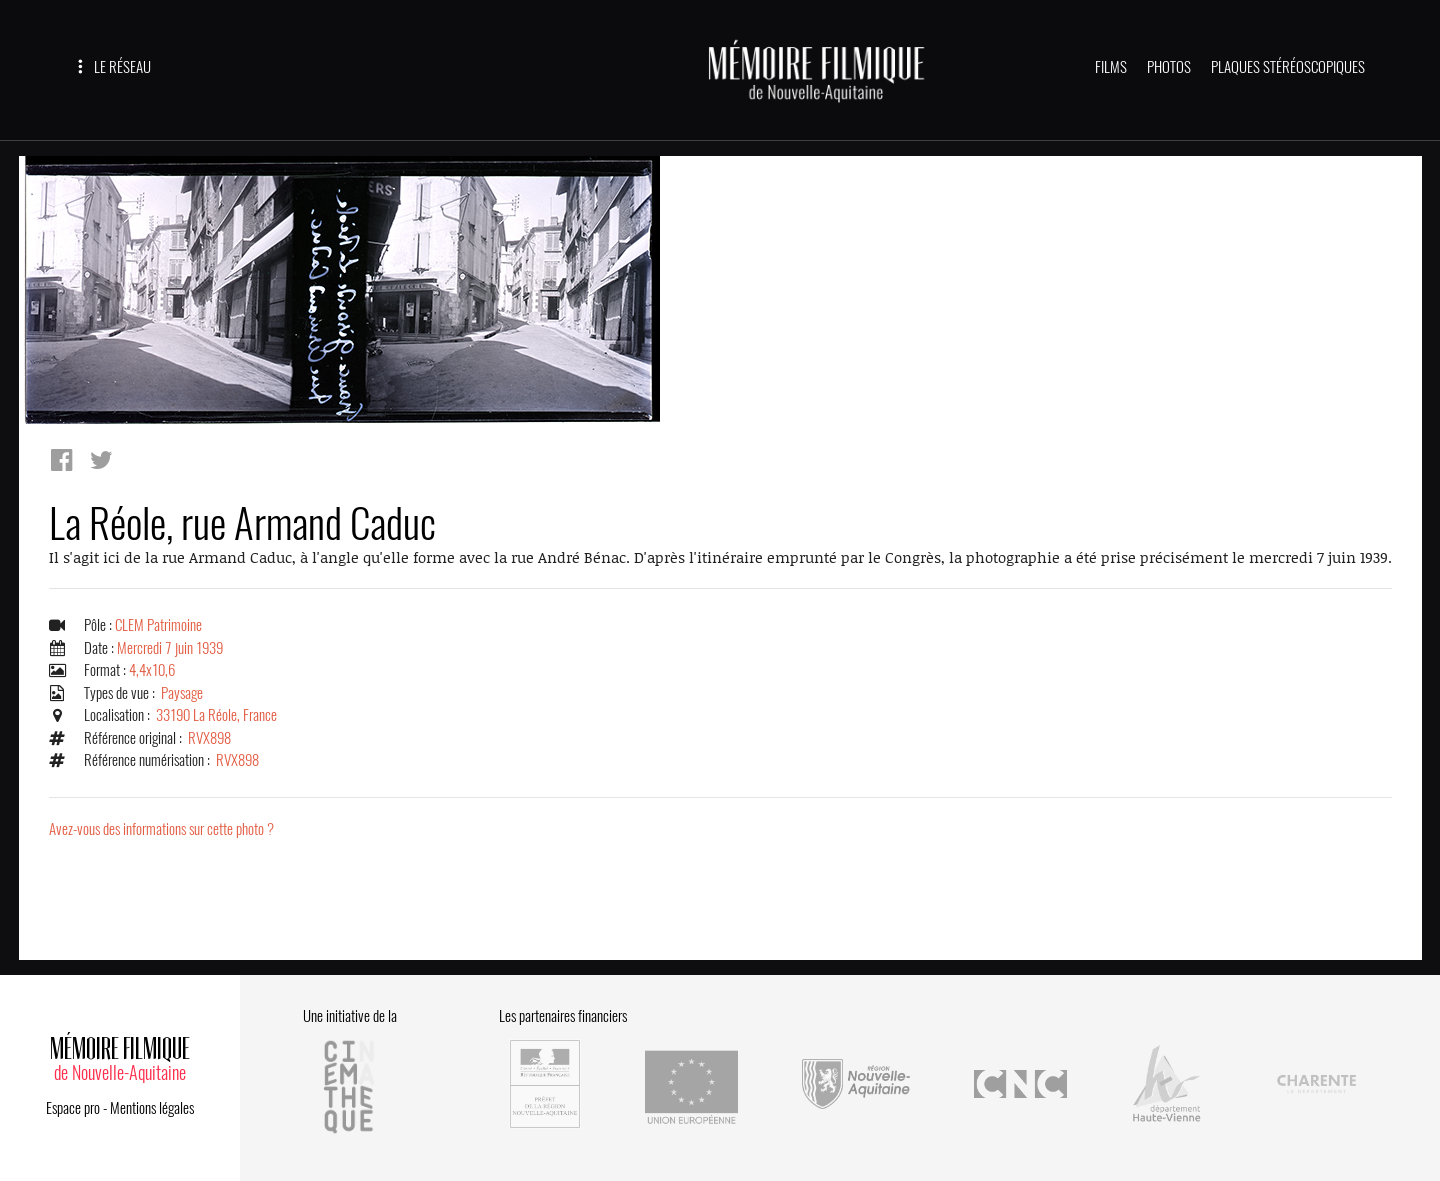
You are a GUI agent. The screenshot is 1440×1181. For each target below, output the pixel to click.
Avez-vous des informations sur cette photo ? (161, 829)
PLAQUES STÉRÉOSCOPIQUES (1288, 67)
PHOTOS (1169, 67)
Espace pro (73, 1108)
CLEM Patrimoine (158, 625)
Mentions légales (152, 1108)
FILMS (1111, 67)
